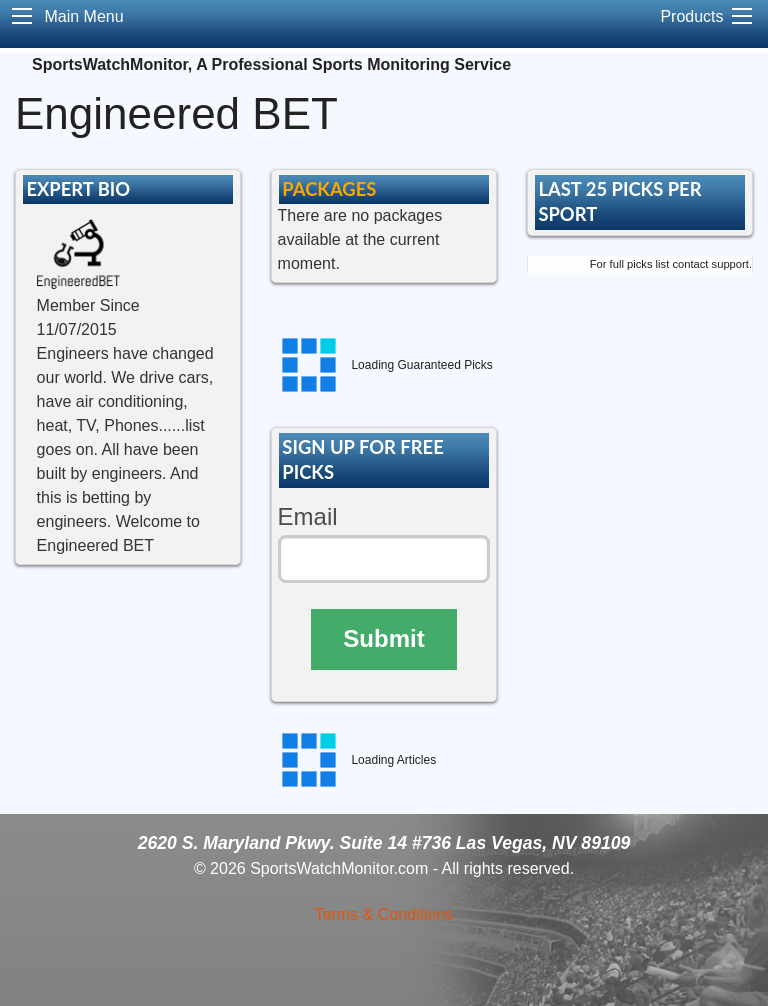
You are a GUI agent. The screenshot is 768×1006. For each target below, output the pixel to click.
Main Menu (83, 16)
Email (308, 516)
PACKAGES (329, 189)
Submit (383, 638)
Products (691, 16)
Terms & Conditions (384, 914)
